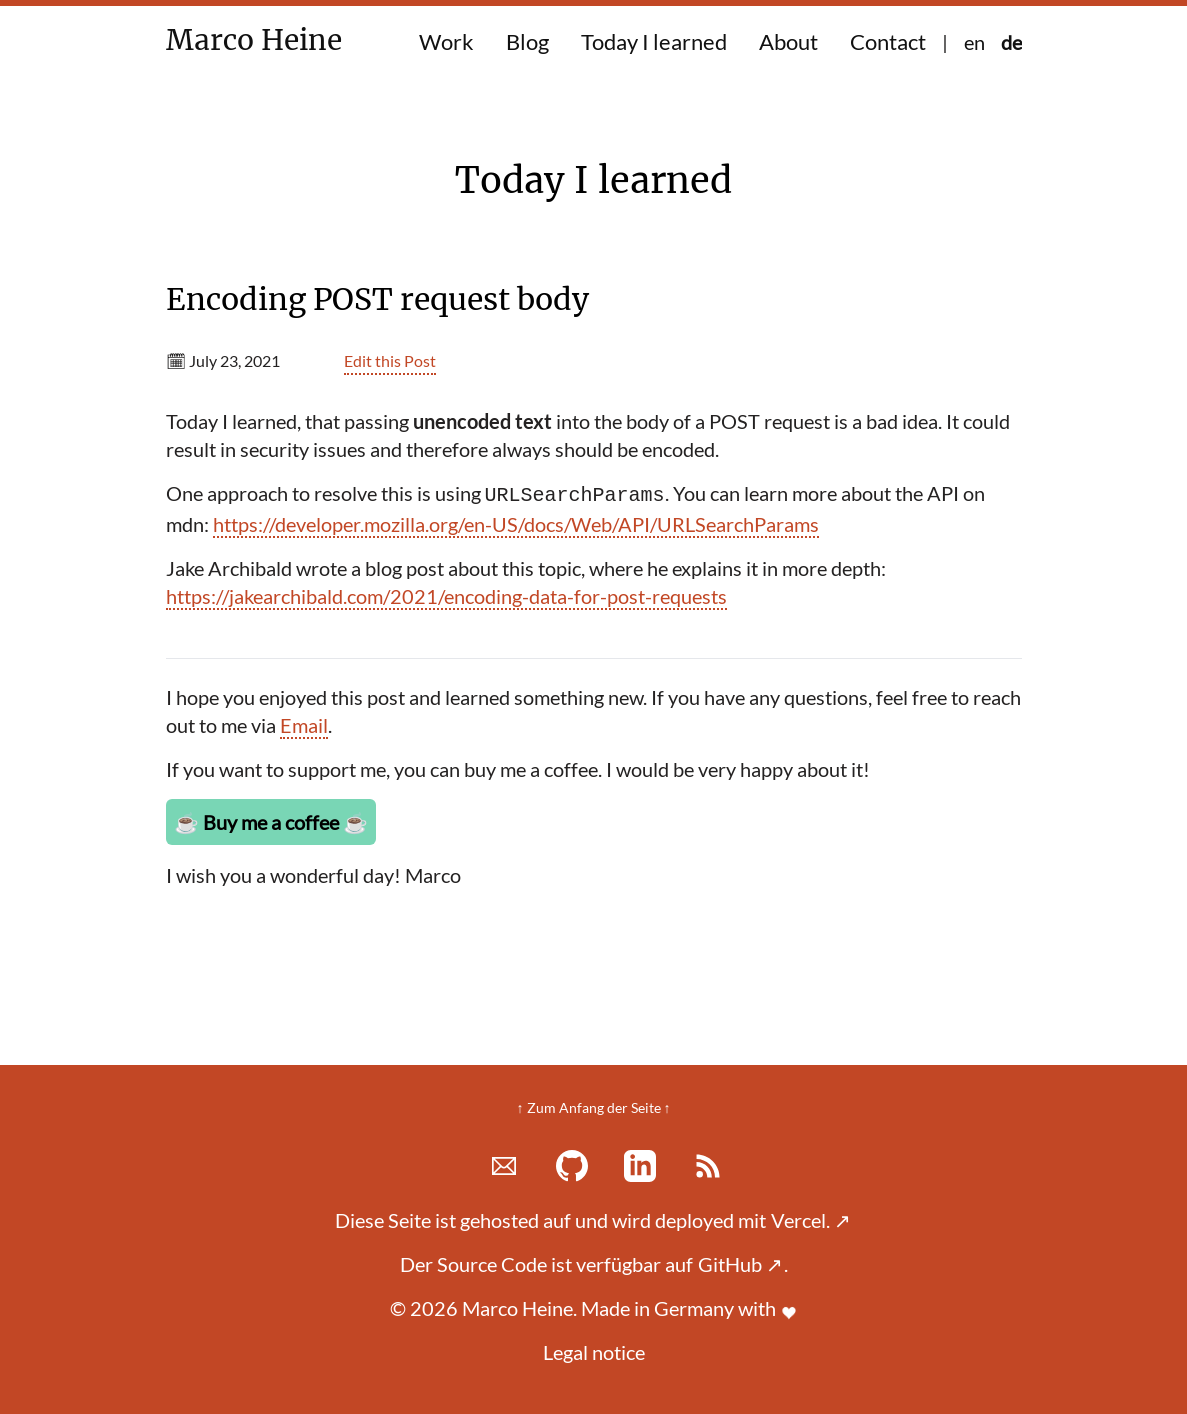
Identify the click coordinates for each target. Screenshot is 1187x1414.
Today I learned (654, 41)
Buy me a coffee (271, 822)
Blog (527, 41)
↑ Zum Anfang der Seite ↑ (594, 1107)
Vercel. (811, 1220)
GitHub (740, 1264)
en (974, 42)
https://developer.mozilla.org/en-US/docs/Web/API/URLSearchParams (516, 524)
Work (446, 41)
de (1011, 42)
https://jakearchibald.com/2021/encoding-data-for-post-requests (446, 596)
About (788, 41)
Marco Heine (262, 40)
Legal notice (594, 1352)
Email (304, 725)
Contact (888, 41)
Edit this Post (390, 360)
